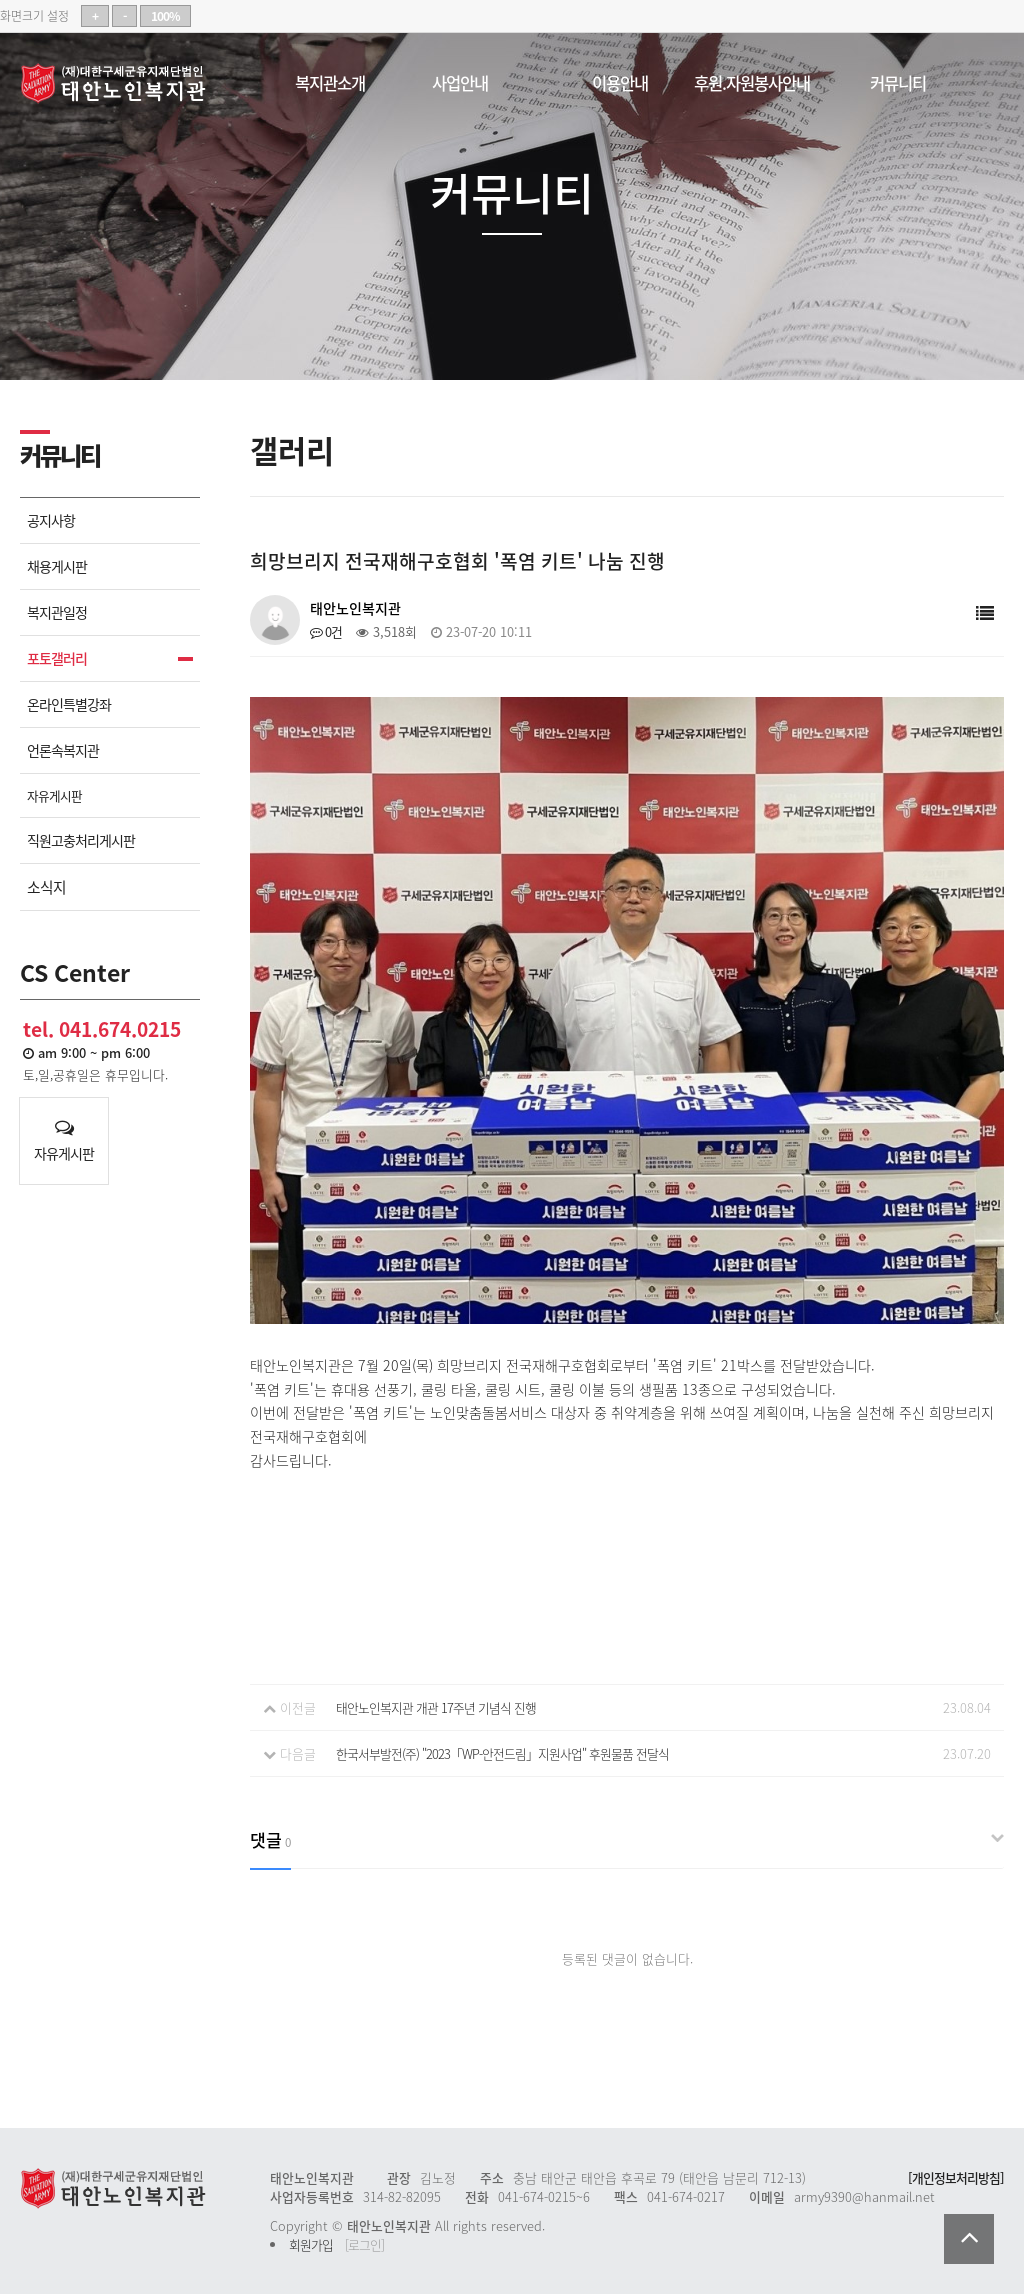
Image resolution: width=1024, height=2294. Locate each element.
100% (165, 16)
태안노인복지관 (120, 84)
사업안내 (460, 79)
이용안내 (620, 79)
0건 (326, 631)
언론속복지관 (63, 750)
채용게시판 (57, 566)
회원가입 (311, 2244)
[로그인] (364, 2244)
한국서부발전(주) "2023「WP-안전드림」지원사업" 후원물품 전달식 (502, 1753)
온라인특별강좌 (69, 704)
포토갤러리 (57, 658)
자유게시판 (54, 795)
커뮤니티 (898, 79)
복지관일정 (57, 612)
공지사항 (51, 520)
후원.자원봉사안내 (752, 79)
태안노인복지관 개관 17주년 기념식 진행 (436, 1707)
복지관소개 (330, 79)
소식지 (46, 887)
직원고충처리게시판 (81, 840)
